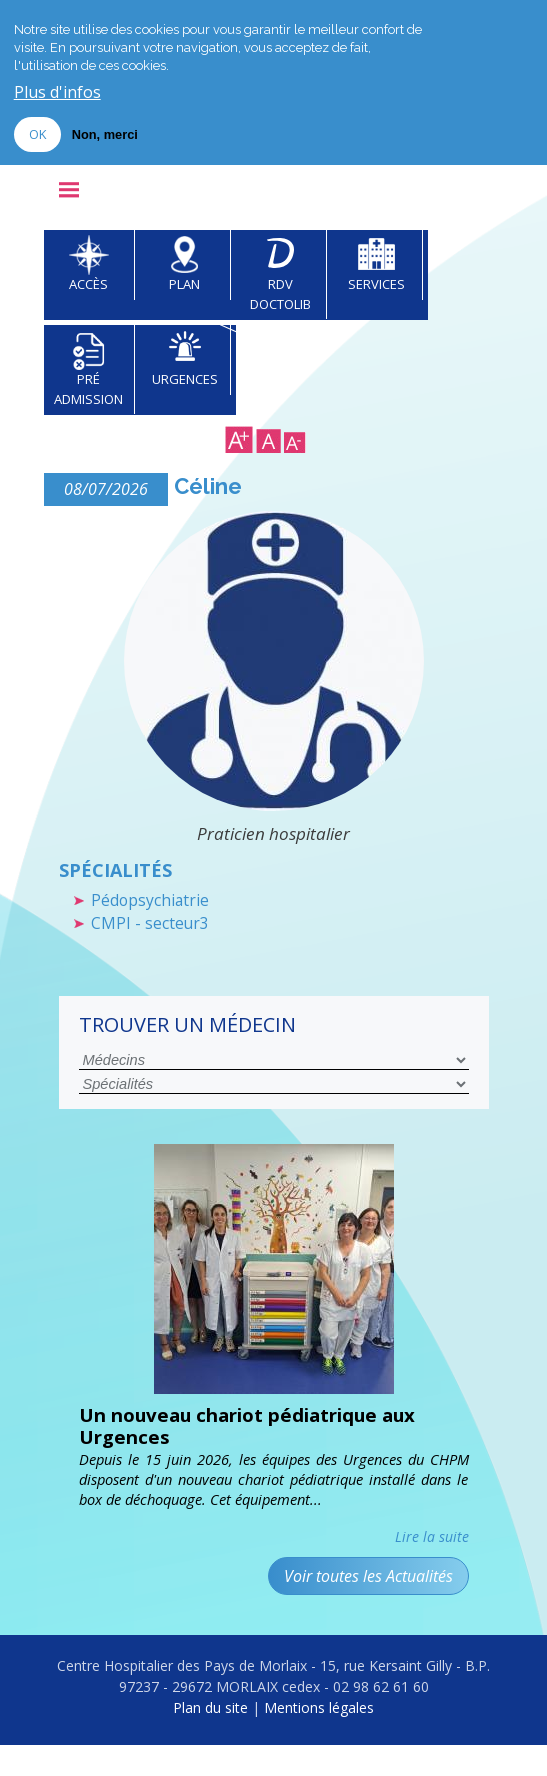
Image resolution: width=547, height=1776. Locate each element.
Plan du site (210, 1739)
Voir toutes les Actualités (368, 1607)
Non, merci (105, 134)
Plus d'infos (57, 93)
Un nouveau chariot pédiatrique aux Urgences (267, 1454)
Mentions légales (319, 1739)
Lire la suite (432, 1568)
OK (37, 134)
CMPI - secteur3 (153, 949)
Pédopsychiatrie (155, 923)
